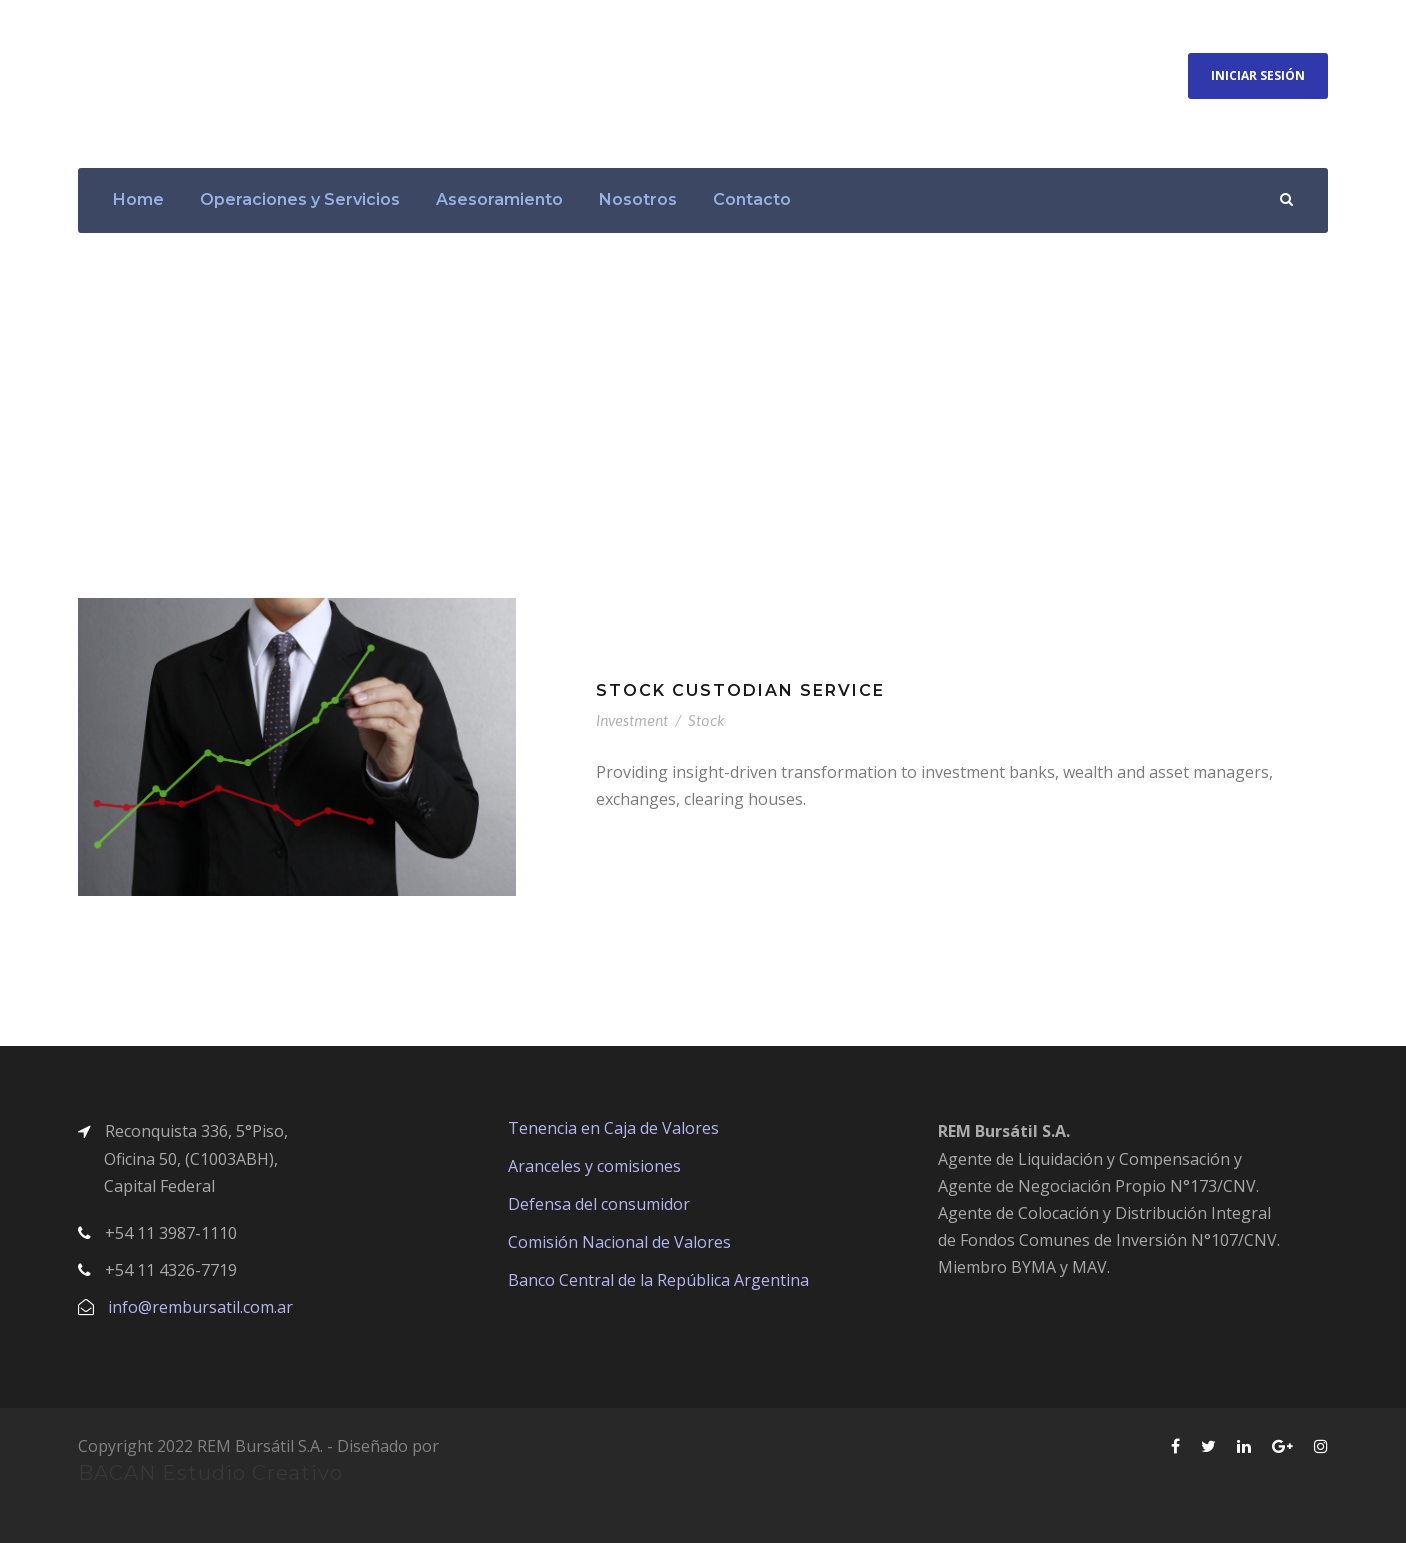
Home (138, 199)
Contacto (752, 199)
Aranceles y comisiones (594, 1166)
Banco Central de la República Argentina (658, 1280)
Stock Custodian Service (740, 690)
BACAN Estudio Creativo (210, 1473)
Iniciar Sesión (1258, 75)
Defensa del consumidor (599, 1204)
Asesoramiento (499, 199)
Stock (706, 720)
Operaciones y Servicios (300, 199)
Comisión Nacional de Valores (619, 1242)
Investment (632, 720)
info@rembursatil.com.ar (200, 1307)
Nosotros (638, 199)
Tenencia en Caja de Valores (613, 1128)
